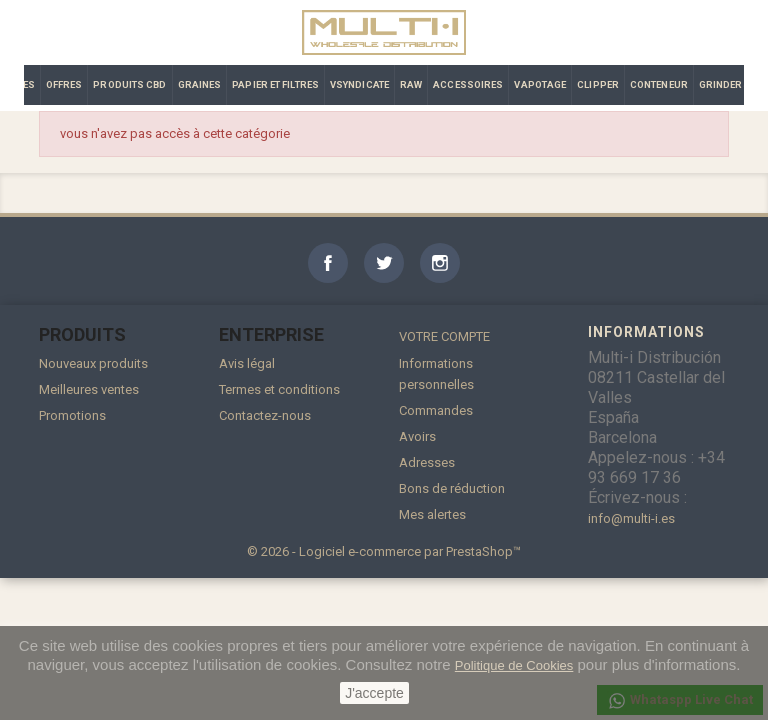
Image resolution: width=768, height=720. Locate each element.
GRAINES (200, 84)
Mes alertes (432, 514)
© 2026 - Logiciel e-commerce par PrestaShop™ (384, 551)
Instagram (440, 263)
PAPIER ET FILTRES (275, 84)
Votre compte (444, 336)
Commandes (436, 410)
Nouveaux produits (93, 363)
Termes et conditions (279, 389)
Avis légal (247, 363)
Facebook (328, 263)
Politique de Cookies (514, 665)
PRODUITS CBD (129, 84)
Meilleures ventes (89, 389)
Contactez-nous (265, 415)
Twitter (384, 263)
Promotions (72, 415)
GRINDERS (724, 84)
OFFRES (64, 84)
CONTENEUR (659, 84)
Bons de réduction (452, 488)
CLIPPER (598, 84)
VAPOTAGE (540, 84)
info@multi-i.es (631, 518)
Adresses (427, 462)
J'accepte (374, 693)
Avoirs (417, 436)
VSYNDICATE (359, 84)
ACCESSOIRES (468, 84)
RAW (411, 84)
